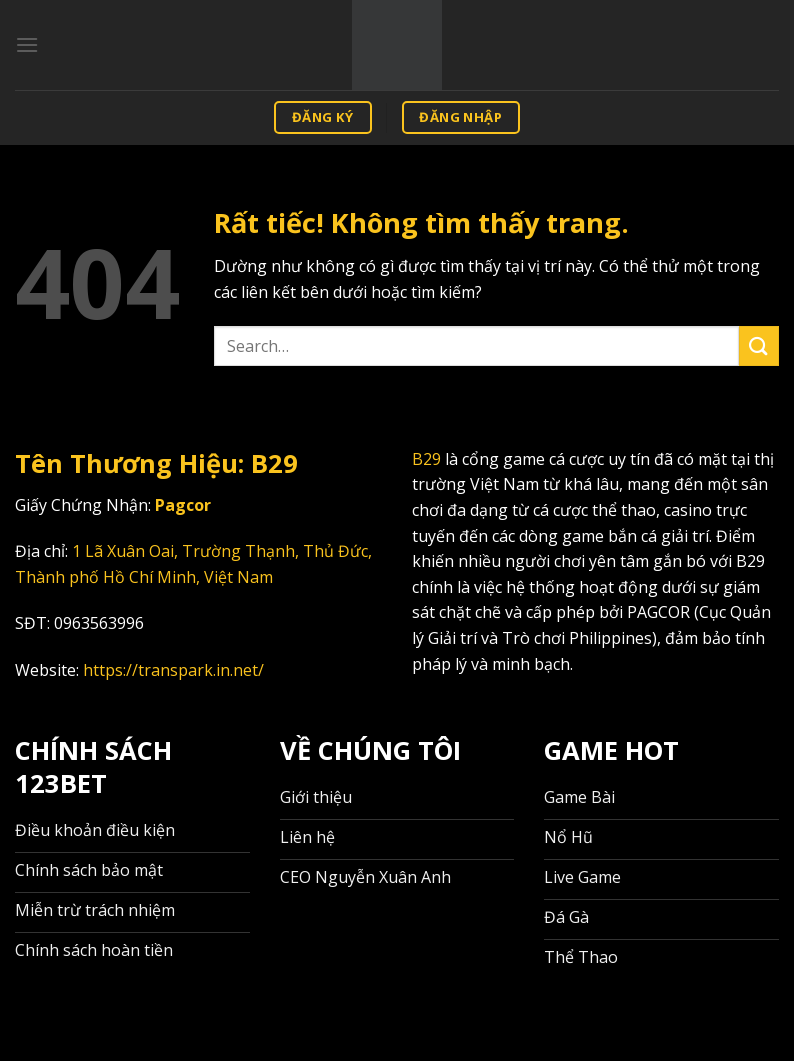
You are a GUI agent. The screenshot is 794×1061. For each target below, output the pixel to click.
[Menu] (27, 44)
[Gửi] (759, 345)
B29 (426, 459)
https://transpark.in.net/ (173, 670)
